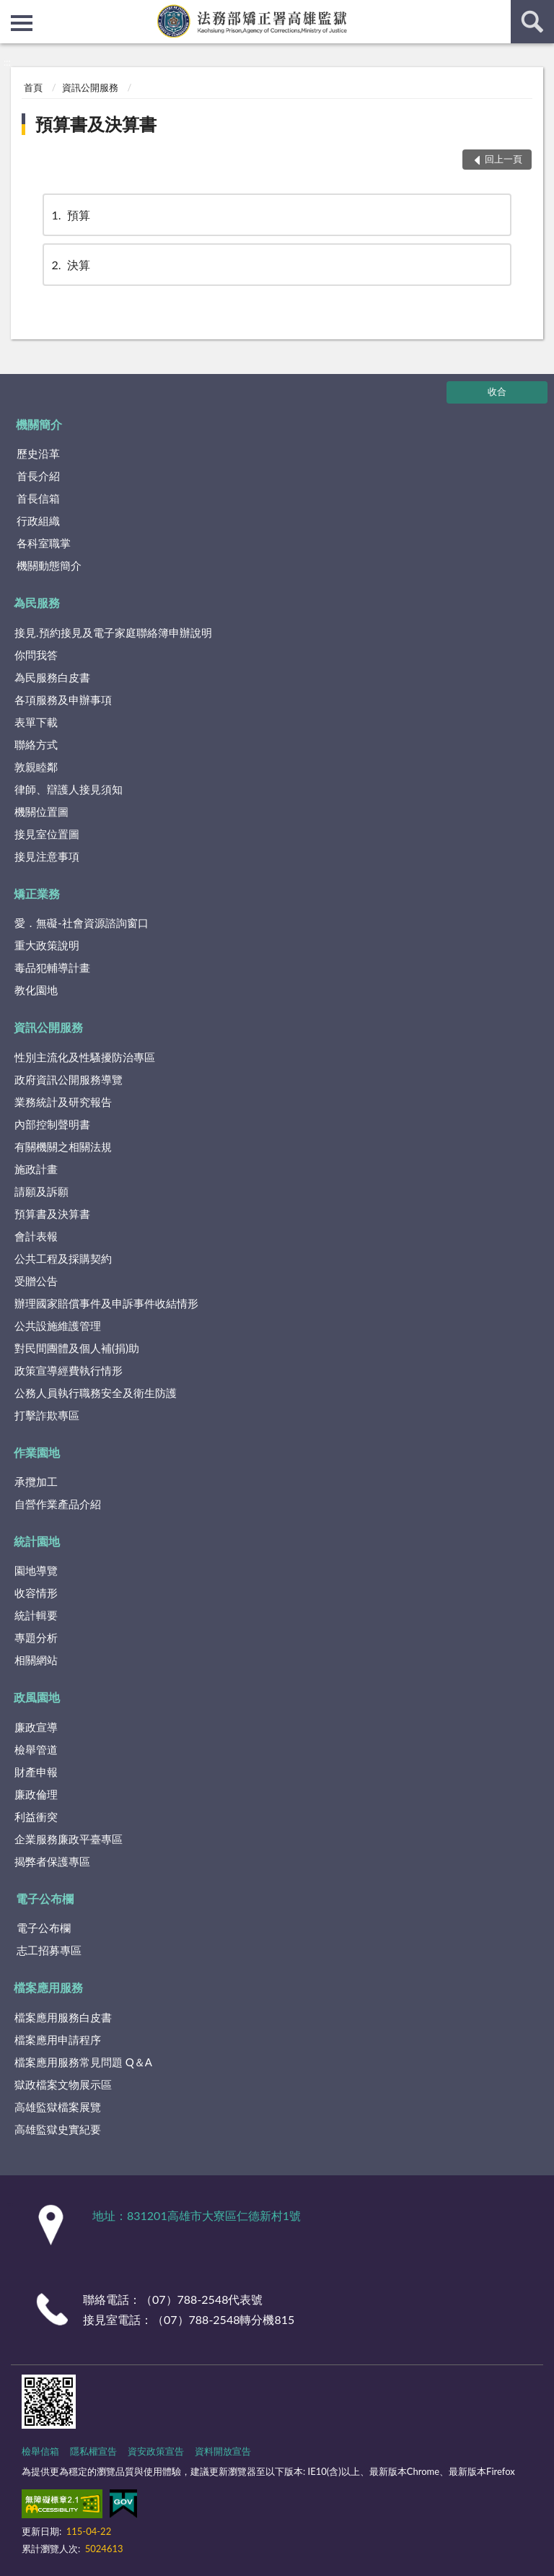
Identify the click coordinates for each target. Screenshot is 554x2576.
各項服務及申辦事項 (63, 699)
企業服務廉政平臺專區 (68, 1838)
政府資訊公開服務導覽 (68, 1079)
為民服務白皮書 (52, 677)
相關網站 (36, 1659)
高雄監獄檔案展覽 (57, 2106)
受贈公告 (36, 1280)
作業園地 (37, 1452)
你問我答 (36, 654)
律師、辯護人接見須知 (68, 789)
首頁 (33, 87)
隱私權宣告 (93, 2451)
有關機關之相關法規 (63, 1146)
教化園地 (36, 989)
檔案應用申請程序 (57, 2039)
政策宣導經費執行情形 (68, 1370)
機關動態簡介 (49, 565)
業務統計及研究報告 (63, 1101)
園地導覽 (36, 1570)
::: (11, 11)
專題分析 (36, 1637)
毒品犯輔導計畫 (52, 967)
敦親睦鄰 (36, 766)
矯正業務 (37, 893)
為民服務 (37, 602)
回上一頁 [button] (503, 159)
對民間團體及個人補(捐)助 (76, 1347)
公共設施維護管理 (57, 1325)
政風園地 (37, 1697)
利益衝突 (36, 1816)
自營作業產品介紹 (57, 1503)
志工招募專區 (49, 1950)
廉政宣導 (36, 1726)
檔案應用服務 (48, 1987)
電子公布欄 (45, 1898)
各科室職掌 (44, 542)
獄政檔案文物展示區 (63, 2084)
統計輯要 (36, 1615)
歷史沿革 (38, 453)
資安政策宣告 (156, 2451)
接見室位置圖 (46, 833)
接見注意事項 (46, 856)
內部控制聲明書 (52, 1124)
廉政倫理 (36, 1794)
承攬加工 (36, 1481)
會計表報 (36, 1236)
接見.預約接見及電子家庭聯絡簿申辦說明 (113, 632)
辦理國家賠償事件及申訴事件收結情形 (106, 1303)
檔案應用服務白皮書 (63, 2017)
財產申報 (36, 1771)
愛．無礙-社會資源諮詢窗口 (81, 922)
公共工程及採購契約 (63, 1258)
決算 (70, 264)
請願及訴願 (41, 1191)
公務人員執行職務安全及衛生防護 (95, 1392)
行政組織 (38, 520)
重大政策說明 (46, 945)
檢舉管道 (36, 1749)
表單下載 (36, 721)
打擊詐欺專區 (46, 1415)
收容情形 (36, 1592)
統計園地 (37, 1541)
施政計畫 (36, 1168)
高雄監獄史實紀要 (57, 2129)
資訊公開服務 (90, 87)
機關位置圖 (41, 811)
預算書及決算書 (96, 123)
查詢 (532, 21)
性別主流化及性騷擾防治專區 (84, 1056)
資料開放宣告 (223, 2451)
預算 (70, 214)
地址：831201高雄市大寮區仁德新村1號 (196, 2215)
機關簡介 (39, 424)
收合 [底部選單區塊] (497, 391)
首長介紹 (38, 475)
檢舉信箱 (40, 2451)
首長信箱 (38, 498)
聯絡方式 (36, 744)
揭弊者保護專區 (52, 1861)
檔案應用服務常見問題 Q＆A (83, 2061)
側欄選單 (21, 23)
